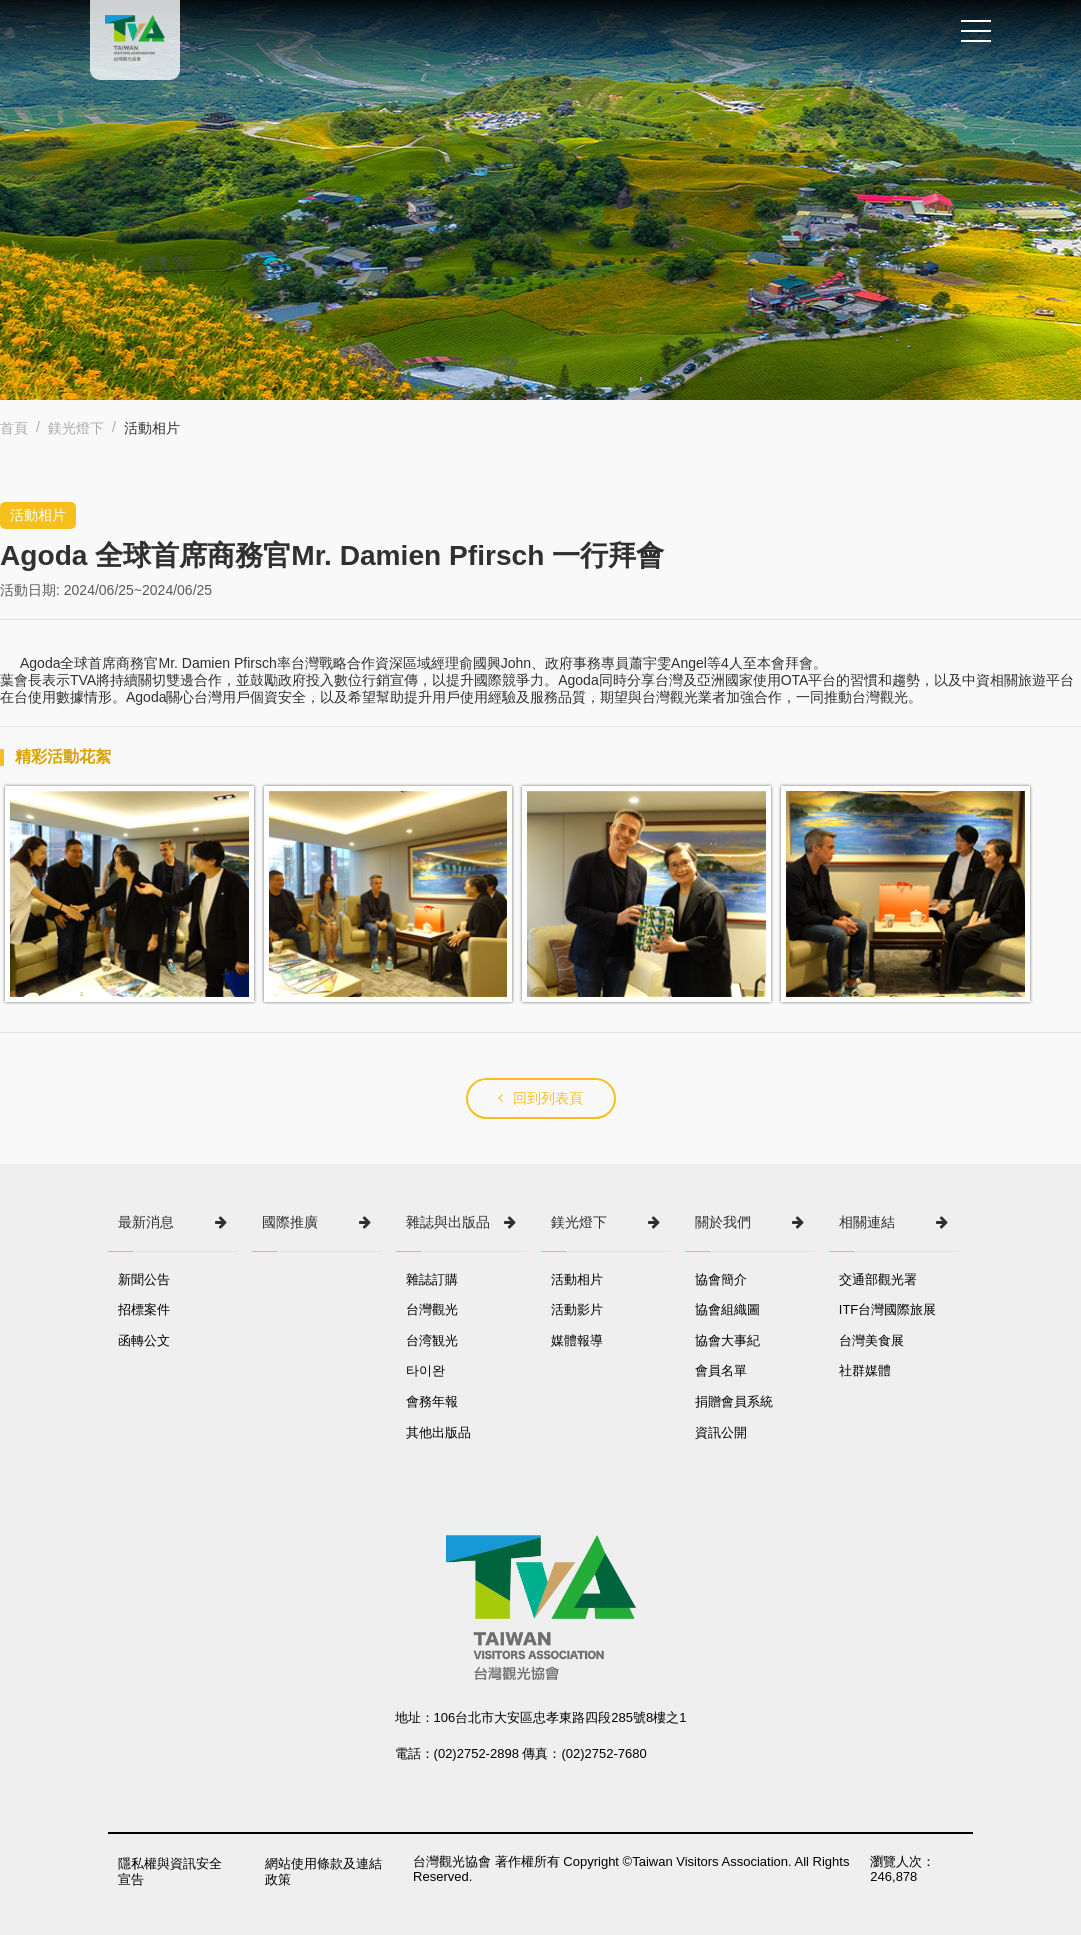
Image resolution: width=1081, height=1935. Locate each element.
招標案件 (144, 1309)
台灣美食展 (871, 1340)
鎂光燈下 (76, 428)
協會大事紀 (727, 1340)
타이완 (425, 1370)
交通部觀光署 (878, 1279)
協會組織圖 (727, 1309)
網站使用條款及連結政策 (323, 1871)
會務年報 (432, 1401)
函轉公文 (144, 1340)
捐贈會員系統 (734, 1401)
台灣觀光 (432, 1309)
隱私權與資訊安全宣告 (170, 1871)
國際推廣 (290, 1222)
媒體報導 (577, 1340)
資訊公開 (721, 1432)
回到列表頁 (540, 1098)
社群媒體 (865, 1370)
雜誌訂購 (432, 1279)
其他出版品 (438, 1432)
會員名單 (721, 1370)
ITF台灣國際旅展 (888, 1309)
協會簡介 (721, 1279)
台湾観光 (432, 1340)
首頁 (14, 428)
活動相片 (577, 1279)
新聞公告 (144, 1279)
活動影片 (577, 1309)
